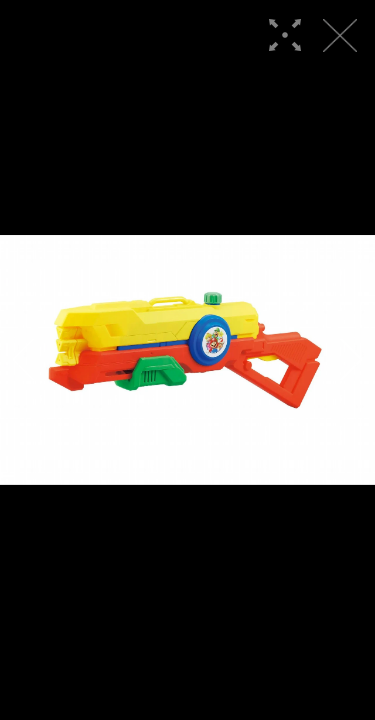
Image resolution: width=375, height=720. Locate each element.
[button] (23, 360)
